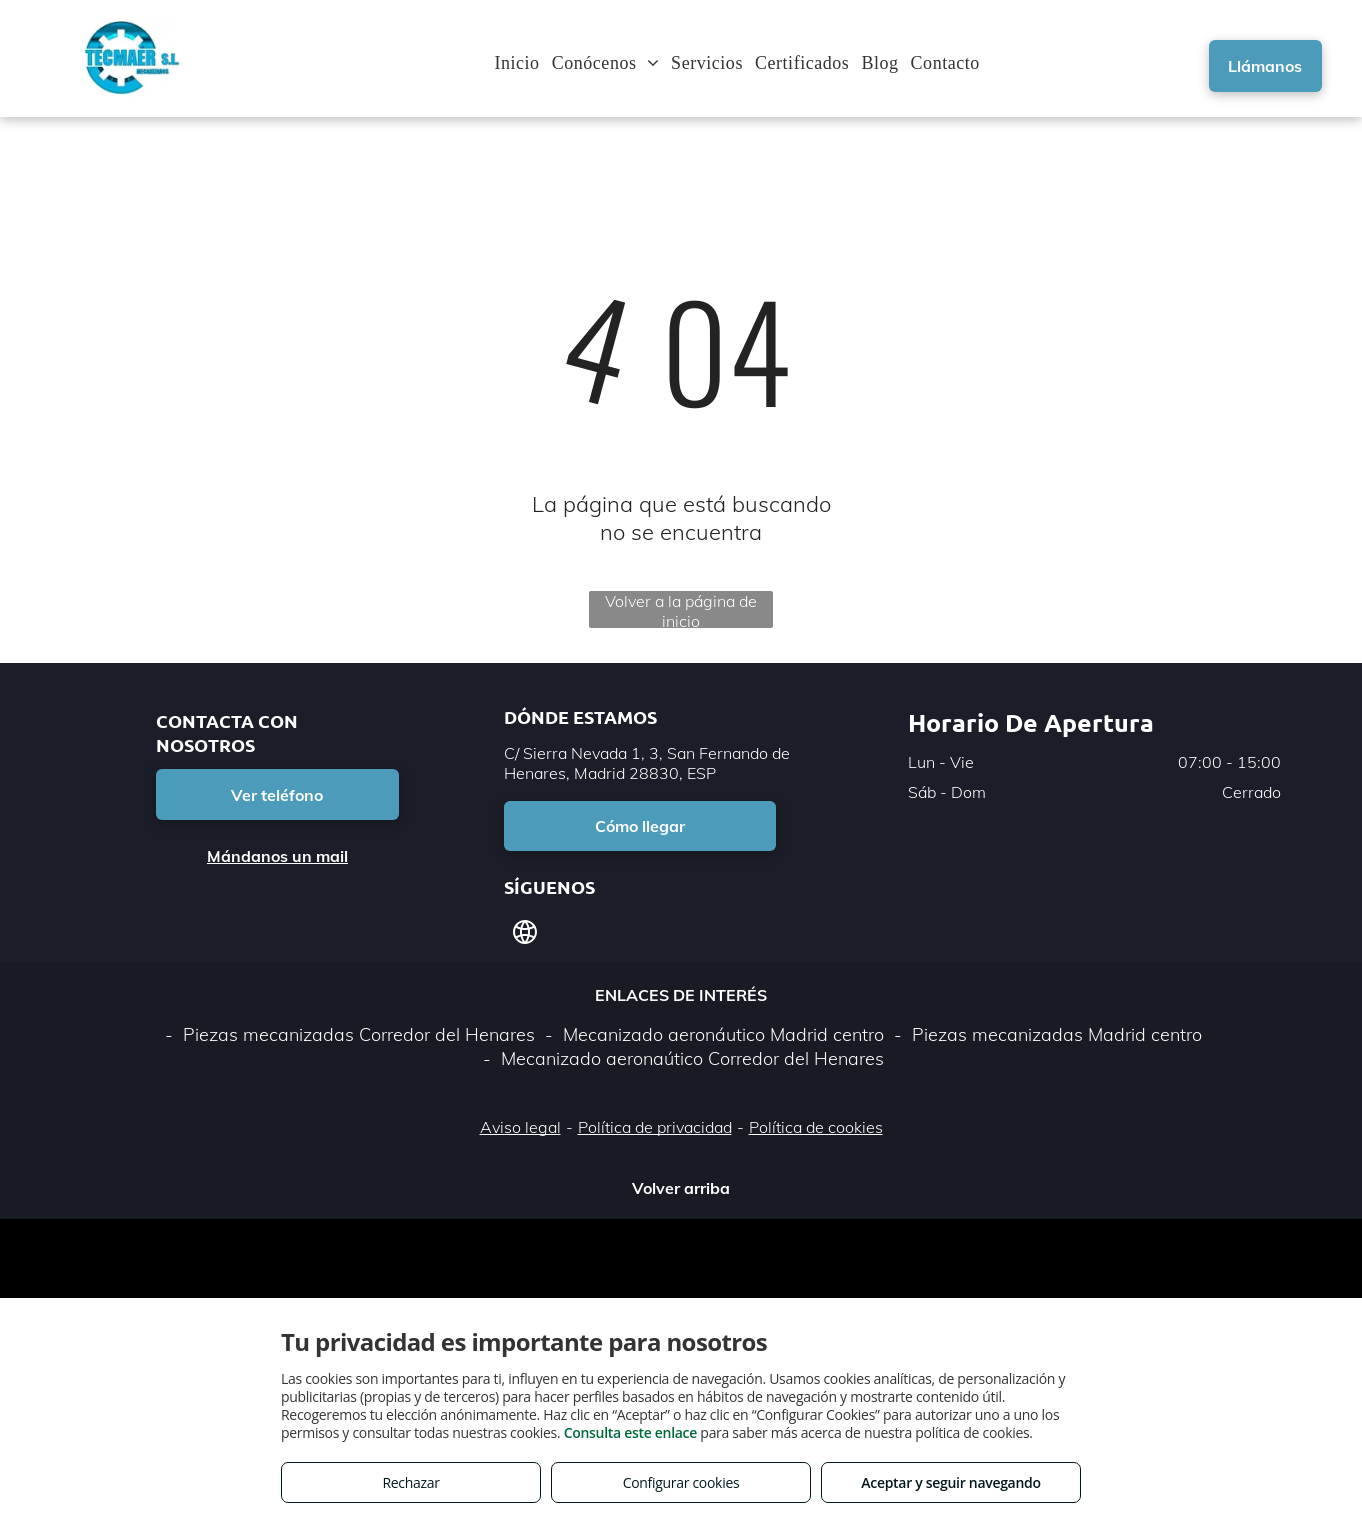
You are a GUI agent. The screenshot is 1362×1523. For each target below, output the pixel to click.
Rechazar (410, 1482)
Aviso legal (520, 1127)
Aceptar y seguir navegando (950, 1482)
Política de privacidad (655, 1127)
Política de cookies (816, 1127)
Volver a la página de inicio (681, 609)
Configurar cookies (681, 1482)
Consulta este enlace (630, 1432)
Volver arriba (681, 1188)
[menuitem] (522, 63)
